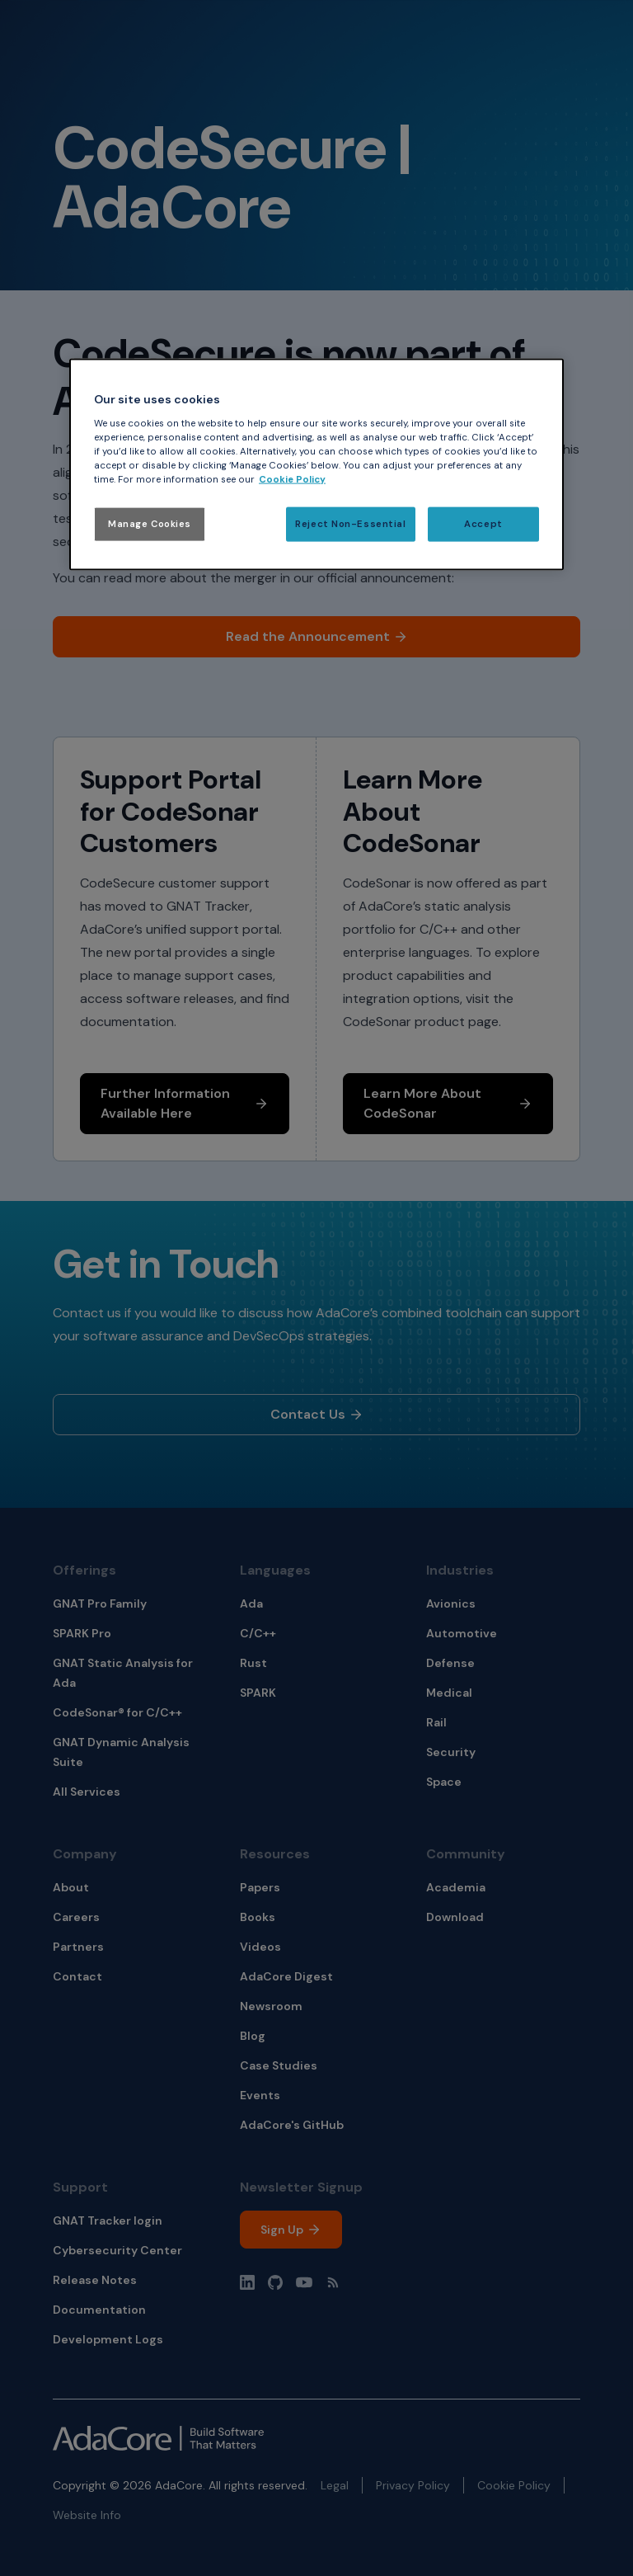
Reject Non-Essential (350, 524)
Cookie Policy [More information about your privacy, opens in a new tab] (292, 479)
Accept (483, 524)
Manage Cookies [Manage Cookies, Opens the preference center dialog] (149, 524)
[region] (316, 465)
